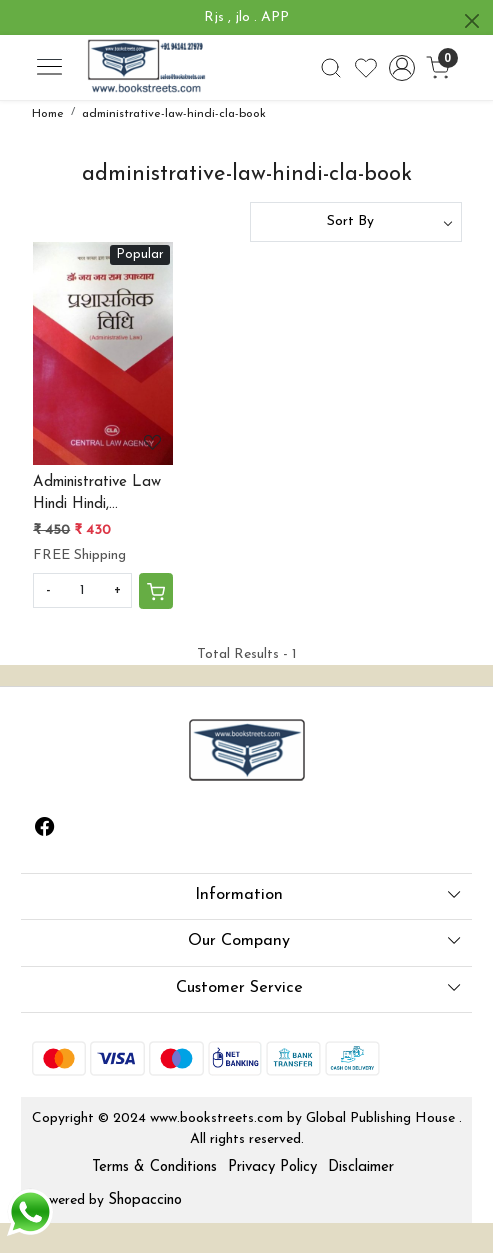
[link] (330, 68)
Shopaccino (145, 1200)
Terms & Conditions (154, 1167)
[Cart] (156, 591)
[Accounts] (401, 68)
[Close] (472, 21)
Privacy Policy (272, 1167)
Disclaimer (361, 1167)
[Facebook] (45, 830)
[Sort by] (356, 222)
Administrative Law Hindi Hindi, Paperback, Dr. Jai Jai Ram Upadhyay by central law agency (97, 496)
